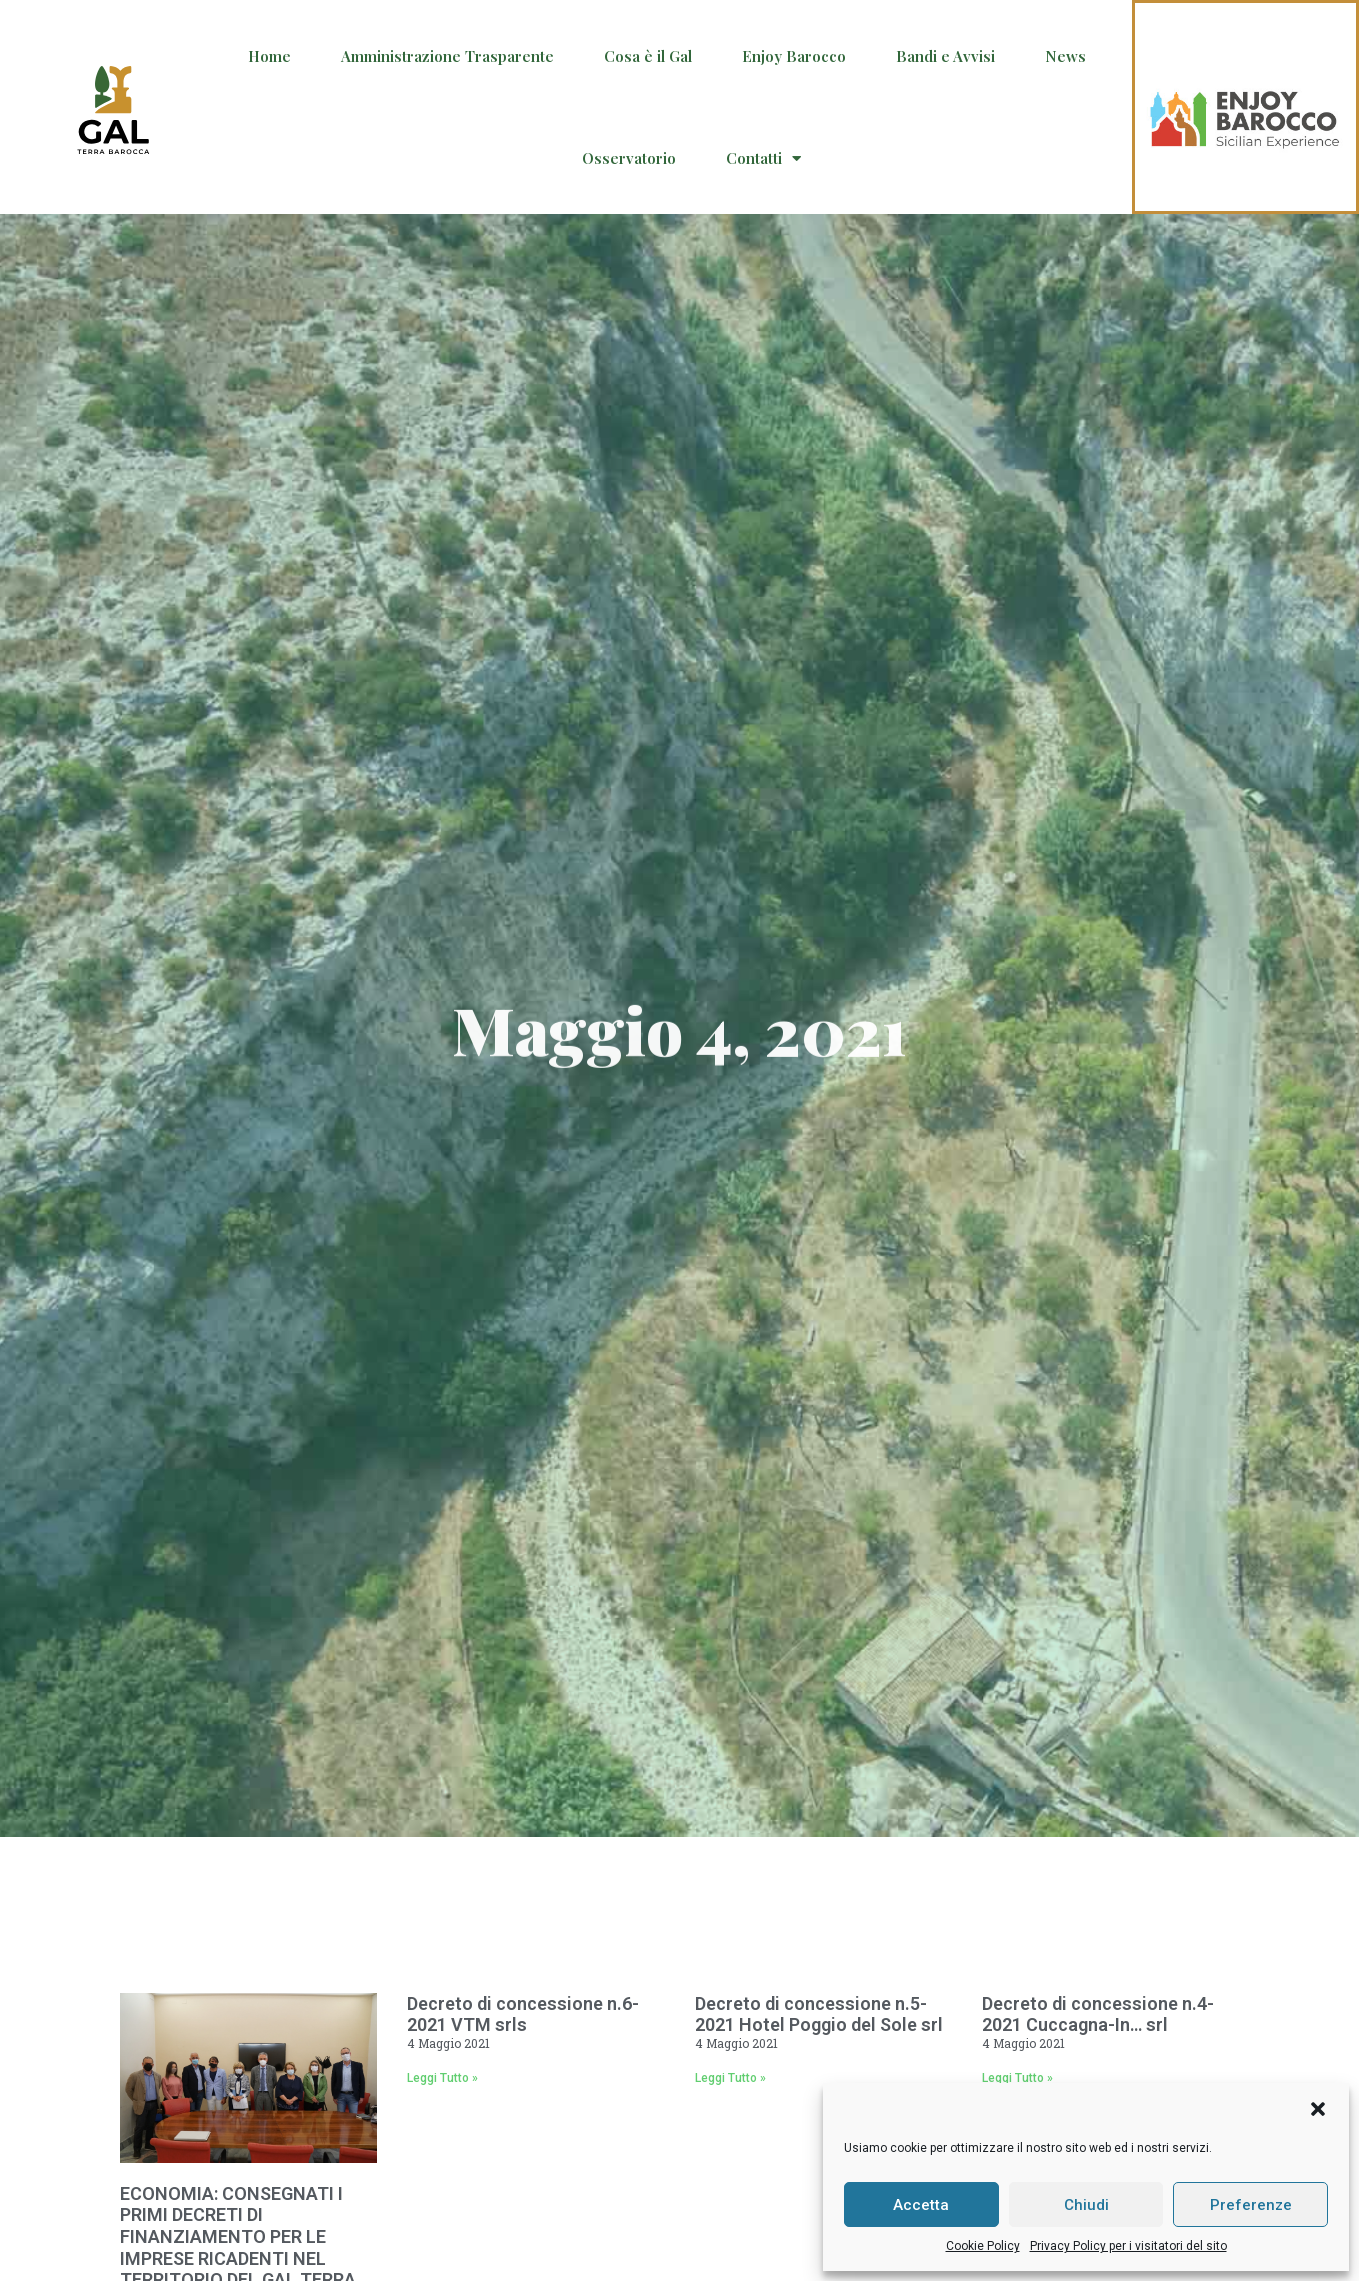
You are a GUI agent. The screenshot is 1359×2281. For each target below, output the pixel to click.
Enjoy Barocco (794, 56)
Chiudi (1086, 2205)
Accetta (921, 2205)
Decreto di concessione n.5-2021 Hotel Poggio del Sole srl (819, 2014)
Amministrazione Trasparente (447, 56)
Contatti (763, 158)
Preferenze (1251, 2205)
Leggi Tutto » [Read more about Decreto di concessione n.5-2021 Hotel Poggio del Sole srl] (730, 2078)
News (1065, 56)
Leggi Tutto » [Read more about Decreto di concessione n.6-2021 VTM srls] (442, 2078)
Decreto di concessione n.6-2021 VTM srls (523, 2014)
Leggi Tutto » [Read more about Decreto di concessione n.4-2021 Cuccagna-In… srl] (1017, 2078)
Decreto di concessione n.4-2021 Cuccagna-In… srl (1098, 2014)
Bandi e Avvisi (945, 56)
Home (269, 56)
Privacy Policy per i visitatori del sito (1128, 2246)
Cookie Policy (983, 2246)
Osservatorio (629, 158)
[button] (1318, 2109)
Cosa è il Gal (648, 56)
